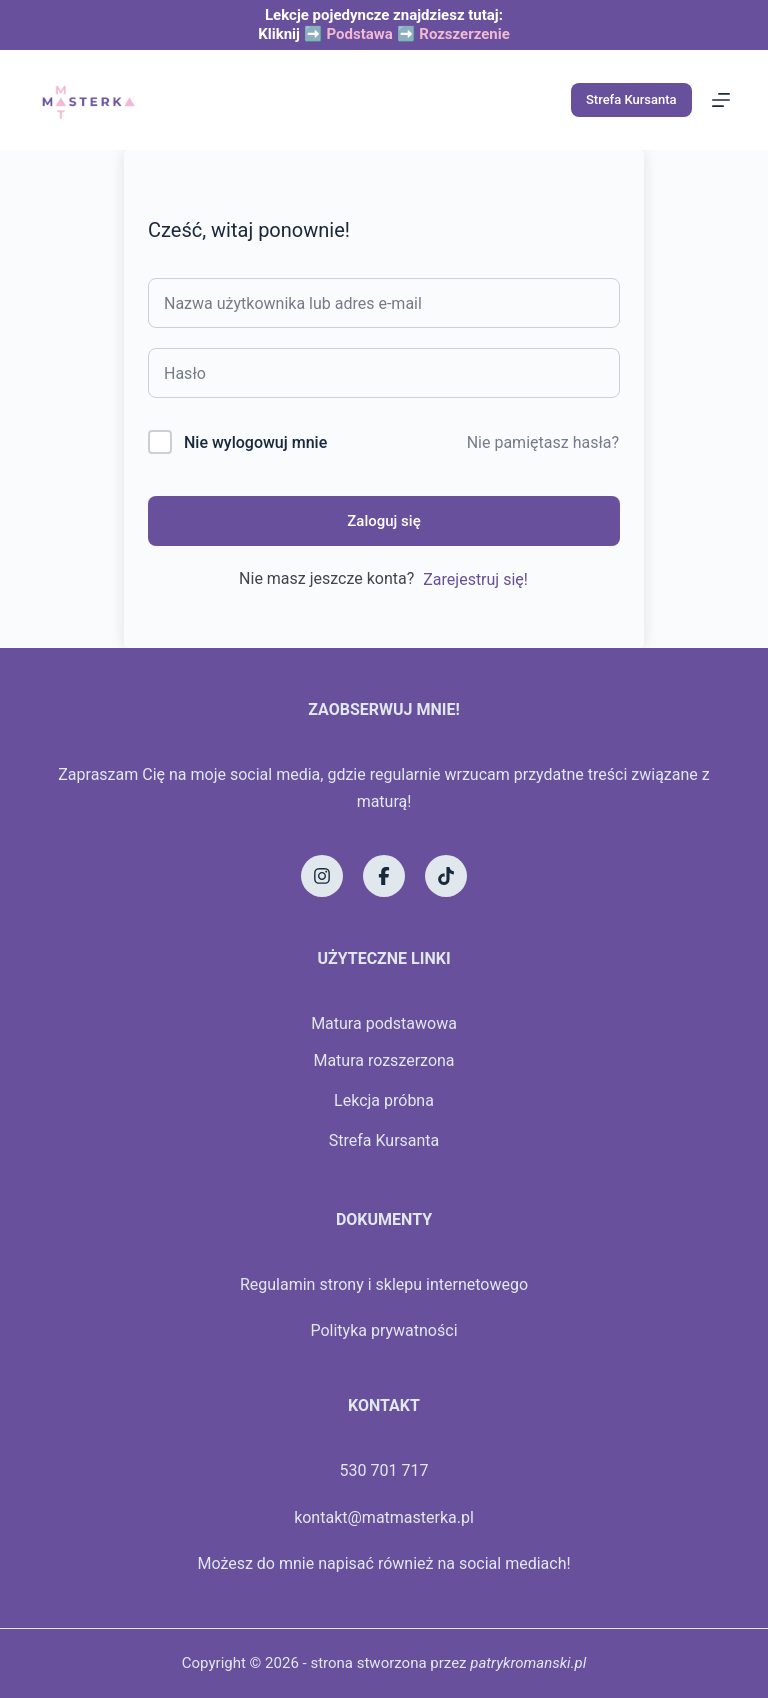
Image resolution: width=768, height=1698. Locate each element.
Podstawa (359, 34)
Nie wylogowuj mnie (255, 442)
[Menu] (721, 100)
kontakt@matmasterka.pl (384, 1517)
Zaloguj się (383, 521)
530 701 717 (384, 1470)
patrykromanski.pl (528, 1663)
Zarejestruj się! (475, 579)
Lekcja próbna (384, 1100)
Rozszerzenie (464, 34)
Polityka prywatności (383, 1330)
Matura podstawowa (384, 1023)
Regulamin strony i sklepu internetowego (384, 1284)
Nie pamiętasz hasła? (543, 442)
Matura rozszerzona (383, 1060)
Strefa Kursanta (631, 99)
